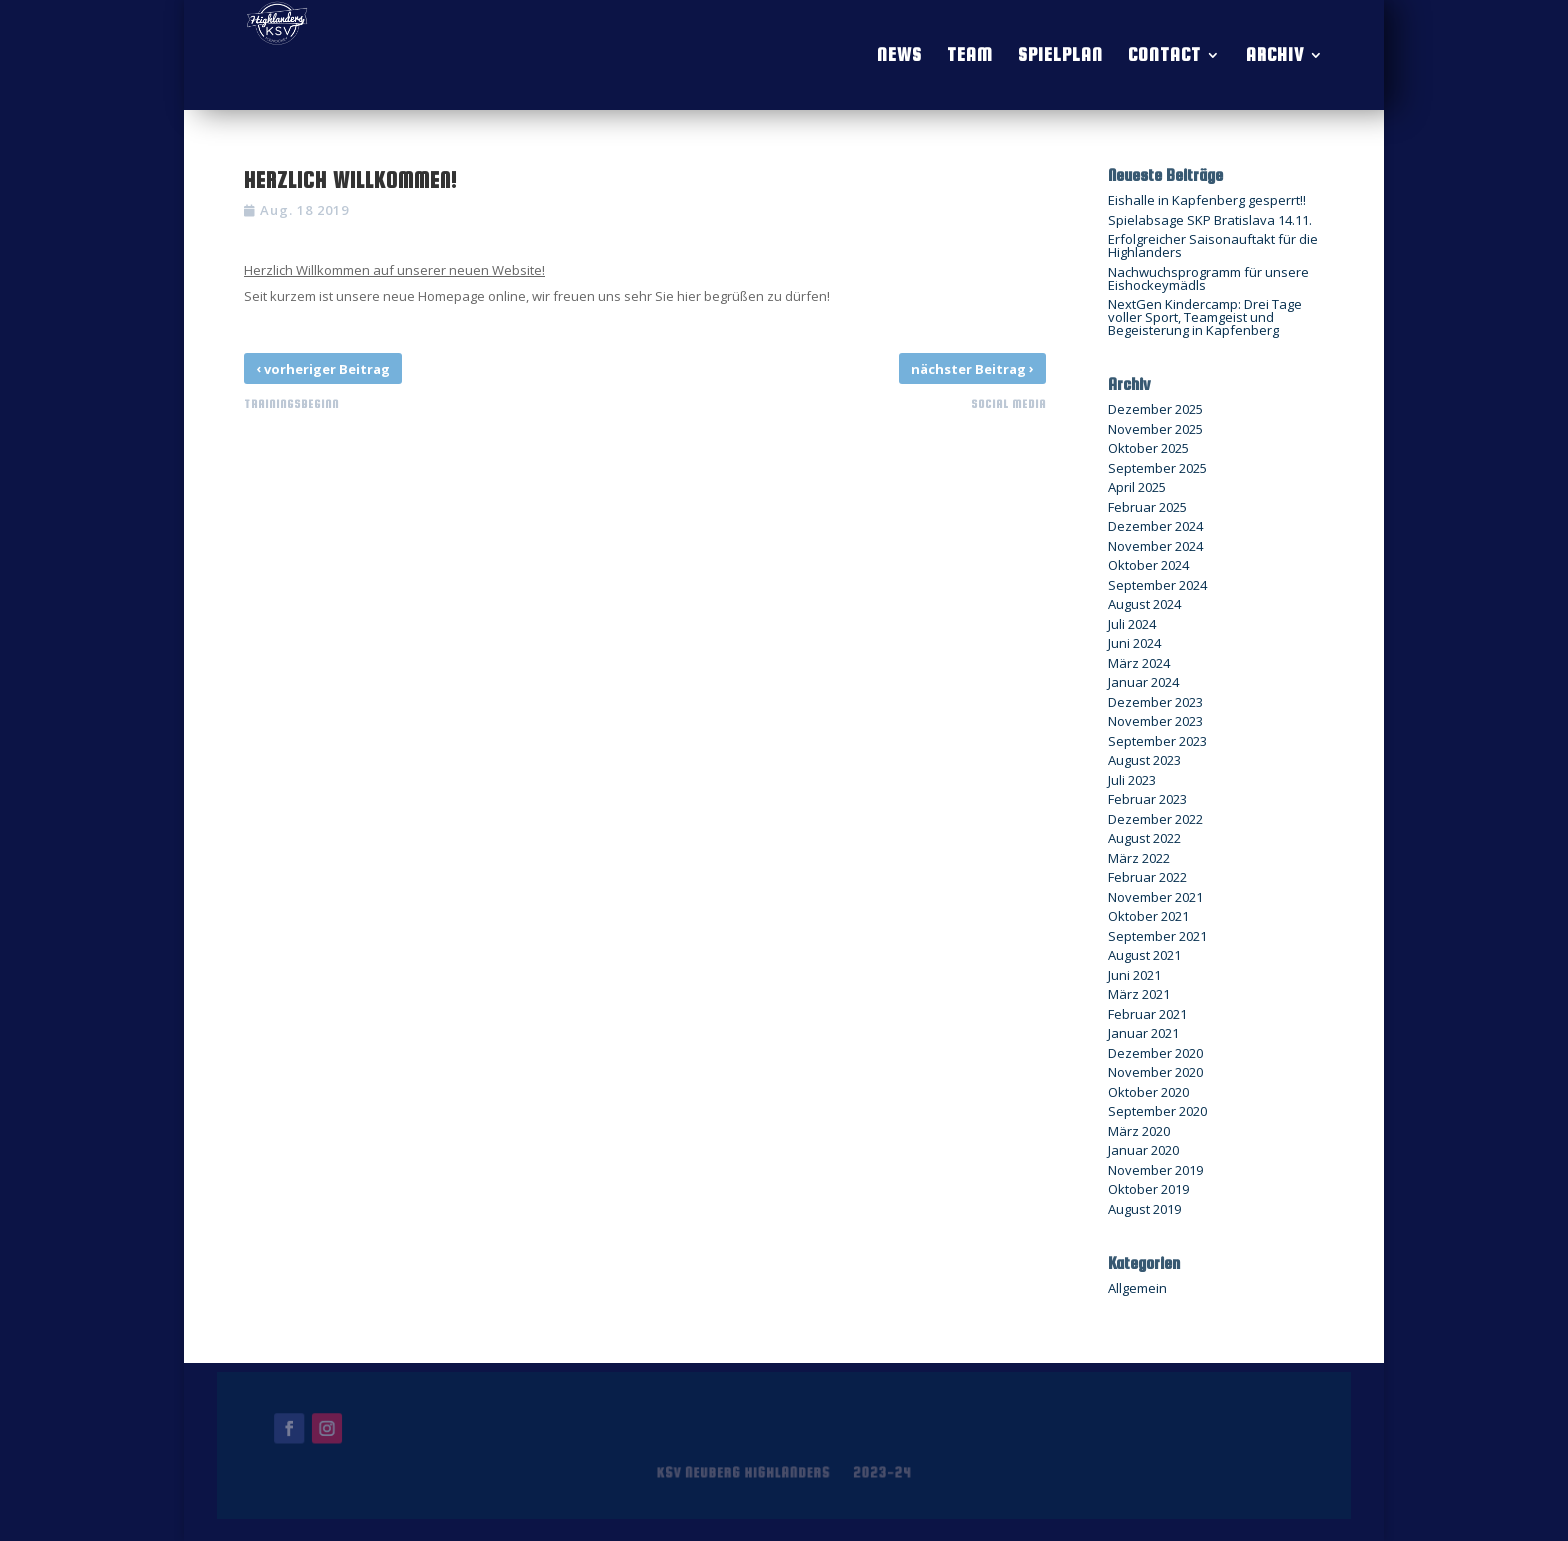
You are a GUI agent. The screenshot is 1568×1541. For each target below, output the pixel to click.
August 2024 (1144, 604)
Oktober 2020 (1148, 1092)
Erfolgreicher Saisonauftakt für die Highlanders (1213, 245)
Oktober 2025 (1148, 448)
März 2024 (1139, 663)
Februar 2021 (1147, 1014)
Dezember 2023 (1155, 702)
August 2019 (1144, 1209)
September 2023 (1157, 741)
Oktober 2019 (1148, 1189)
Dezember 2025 (1155, 409)
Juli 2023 (1132, 780)
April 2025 (1137, 487)
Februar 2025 (1147, 507)
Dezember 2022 (1155, 819)
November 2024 (1155, 546)
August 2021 (1144, 955)
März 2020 (1139, 1131)
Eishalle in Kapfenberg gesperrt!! (1207, 200)
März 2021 (1139, 994)
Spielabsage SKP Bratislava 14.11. (1210, 220)
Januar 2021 (1143, 1033)
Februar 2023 (1147, 799)
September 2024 (1157, 585)
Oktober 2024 (1148, 565)
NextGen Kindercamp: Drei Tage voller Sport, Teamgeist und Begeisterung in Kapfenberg (1205, 317)
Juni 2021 (1134, 975)
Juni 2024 (1134, 643)
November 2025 (1155, 429)
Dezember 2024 (1155, 526)
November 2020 (1155, 1072)
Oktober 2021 (1148, 916)
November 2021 (1155, 897)
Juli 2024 (1132, 624)
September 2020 (1157, 1111)
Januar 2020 (1143, 1150)
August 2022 (1144, 838)
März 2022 (1139, 858)
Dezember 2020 (1155, 1053)
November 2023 (1155, 721)
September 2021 (1157, 936)
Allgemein (1137, 1288)
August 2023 (1144, 760)
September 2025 (1157, 468)
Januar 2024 (1143, 682)
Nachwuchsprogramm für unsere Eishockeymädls (1208, 278)
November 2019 (1155, 1170)
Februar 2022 (1147, 877)
